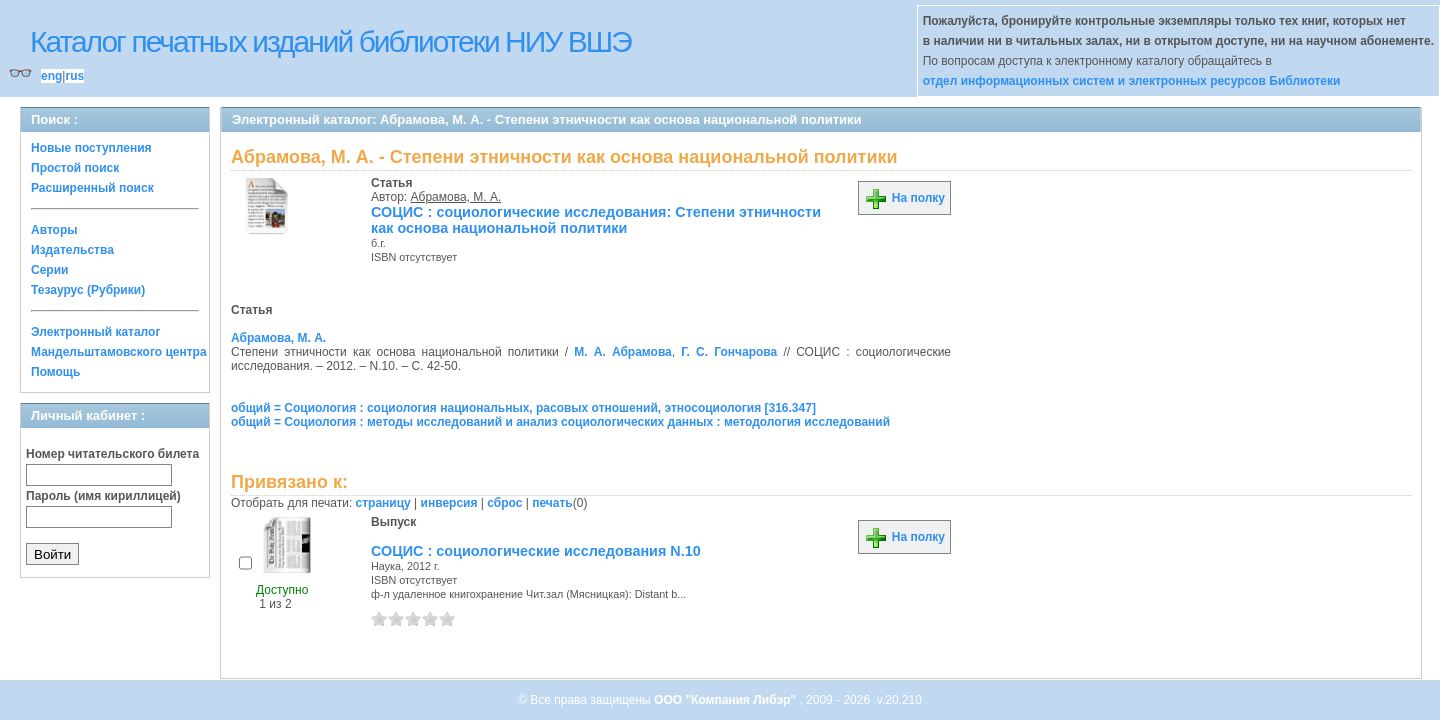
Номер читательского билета (112, 454)
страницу (383, 503)
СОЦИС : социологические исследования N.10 (536, 551)
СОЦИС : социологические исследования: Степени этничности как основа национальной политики (596, 220)
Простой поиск (75, 168)
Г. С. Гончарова (729, 352)
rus (74, 76)
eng (51, 76)
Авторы (54, 230)
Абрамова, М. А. (456, 197)
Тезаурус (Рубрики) (88, 290)
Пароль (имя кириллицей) (103, 496)
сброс (504, 503)
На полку (904, 198)
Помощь (55, 372)
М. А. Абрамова (623, 352)
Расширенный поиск (92, 188)
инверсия (449, 503)
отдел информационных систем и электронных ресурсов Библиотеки (1132, 81)
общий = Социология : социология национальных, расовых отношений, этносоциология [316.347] (523, 408)
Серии (49, 270)
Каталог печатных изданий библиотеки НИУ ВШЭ (330, 41)
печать (552, 503)
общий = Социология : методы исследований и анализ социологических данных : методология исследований (560, 422)
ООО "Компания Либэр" (726, 700)
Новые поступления (91, 148)
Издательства (72, 250)
